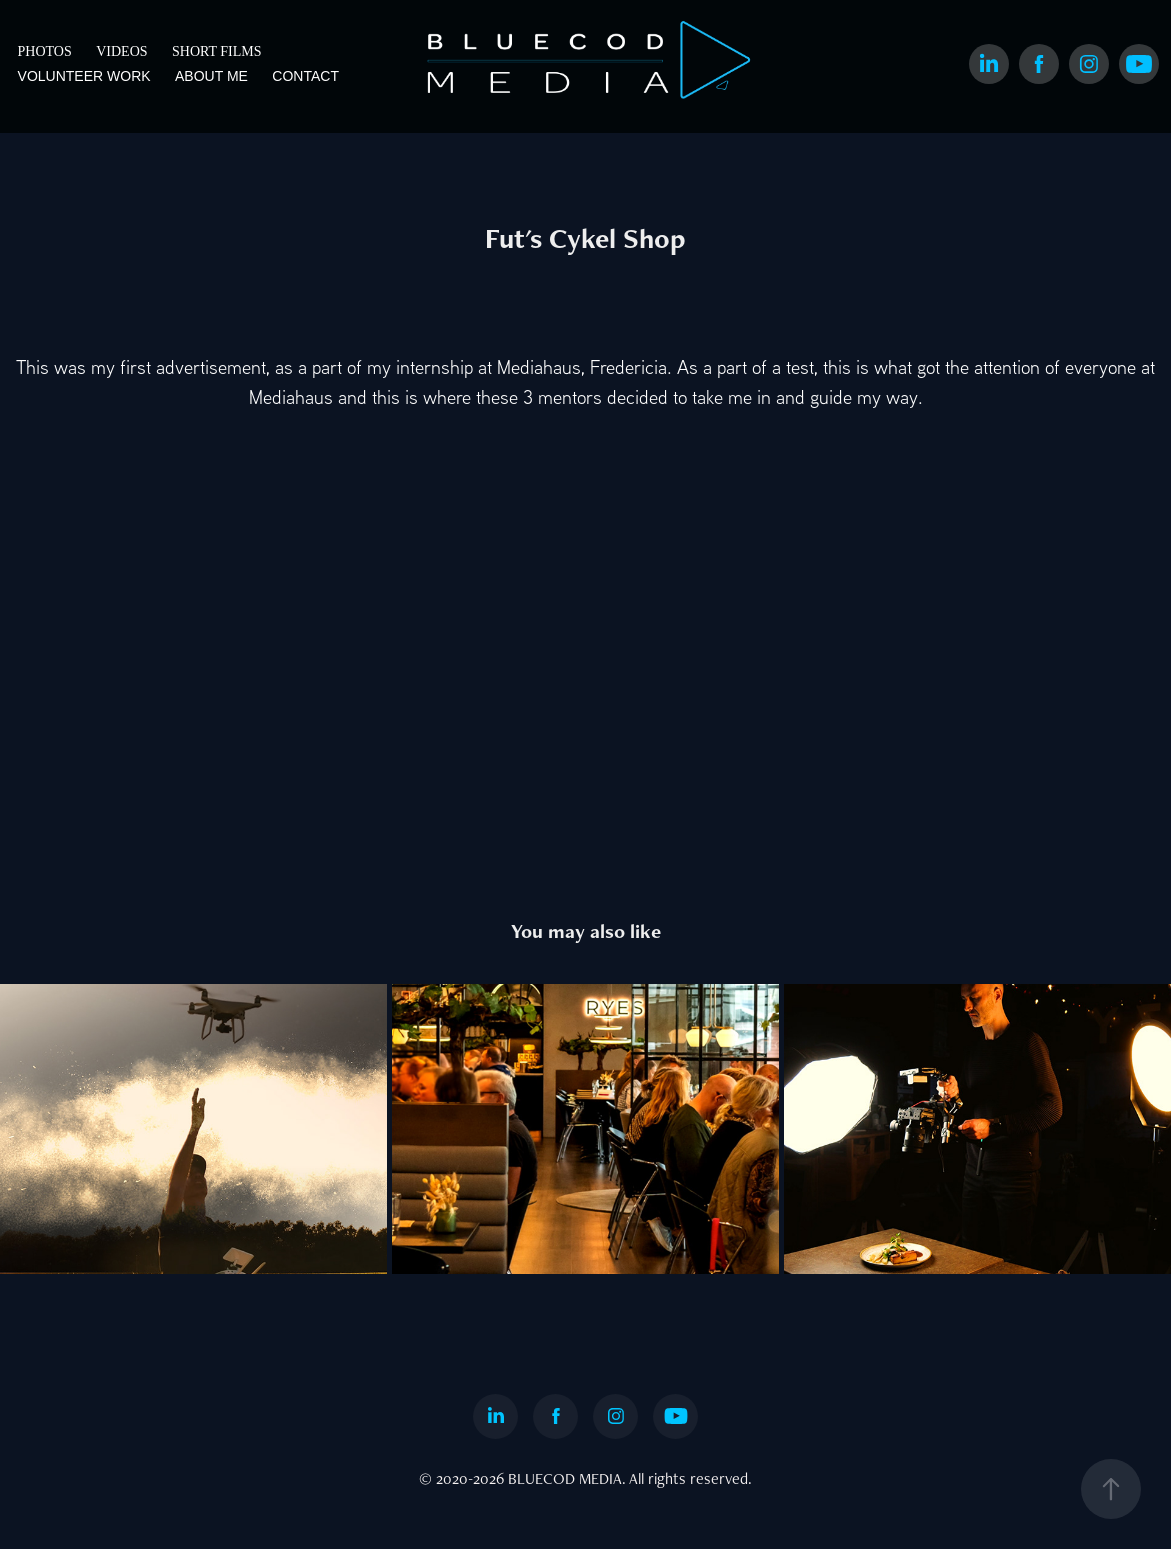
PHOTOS (45, 51)
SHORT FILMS (217, 51)
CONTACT (305, 76)
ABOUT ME (211, 76)
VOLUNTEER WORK (84, 76)
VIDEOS (121, 51)
